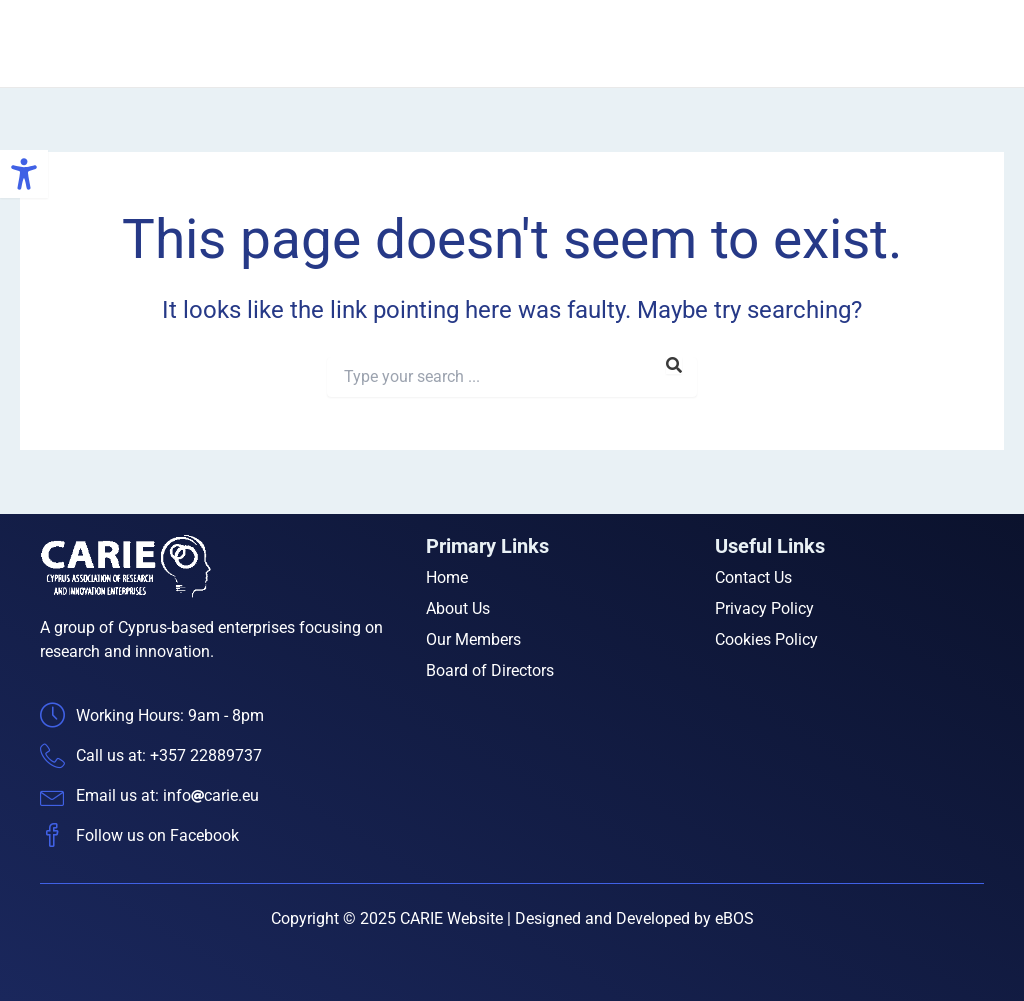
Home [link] (475, 43)
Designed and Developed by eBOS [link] (634, 918)
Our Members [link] (671, 43)
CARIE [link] (223, 43)
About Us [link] (560, 43)
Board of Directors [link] (815, 43)
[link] (24, 174)
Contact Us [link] (949, 43)
